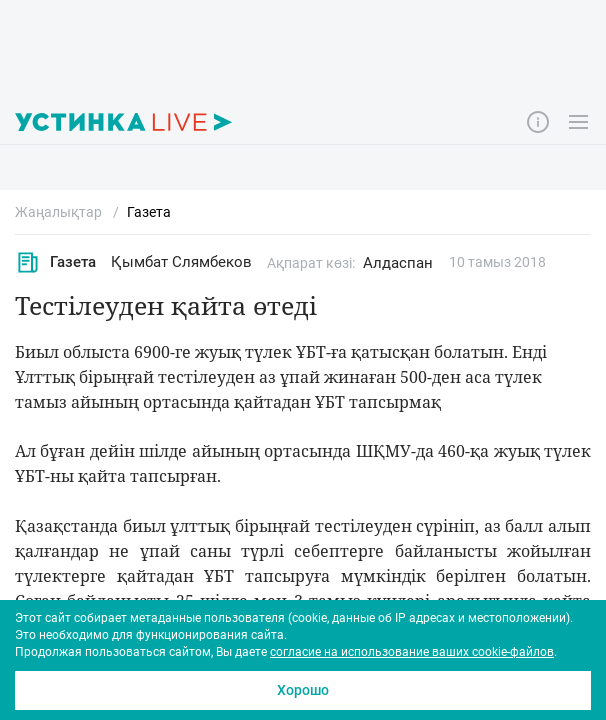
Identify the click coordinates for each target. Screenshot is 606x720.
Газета (55, 262)
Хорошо (303, 690)
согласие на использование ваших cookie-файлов (412, 652)
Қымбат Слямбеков (181, 262)
